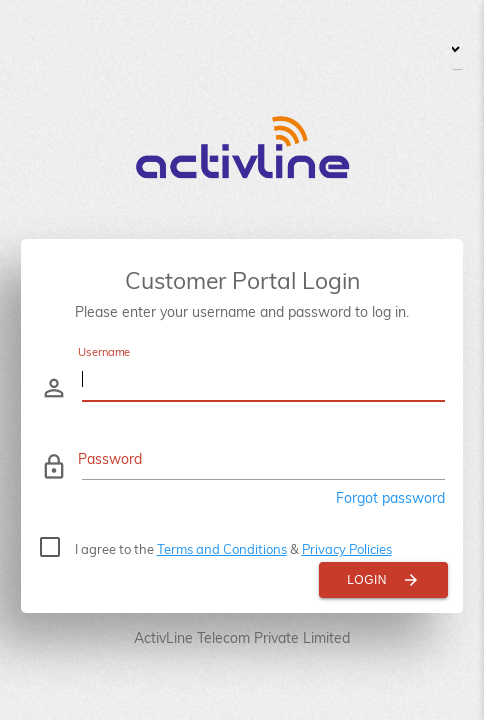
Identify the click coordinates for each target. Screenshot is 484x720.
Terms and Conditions (222, 549)
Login (383, 580)
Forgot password (390, 498)
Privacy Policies (347, 549)
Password (110, 459)
